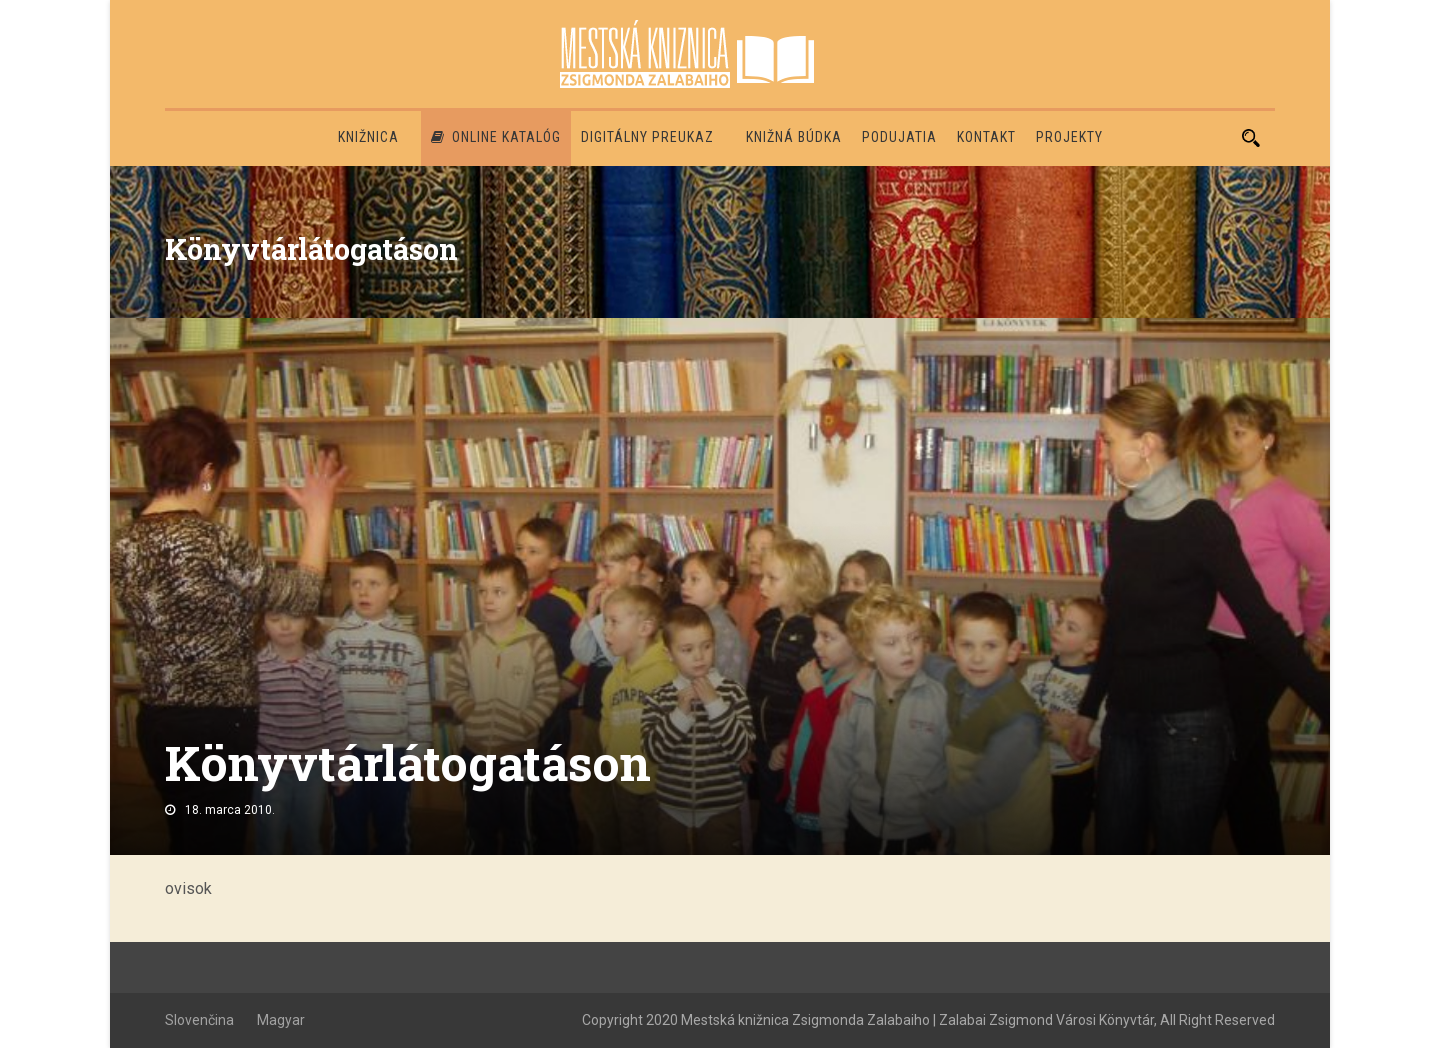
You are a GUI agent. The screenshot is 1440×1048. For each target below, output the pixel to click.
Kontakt (986, 137)
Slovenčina (199, 1020)
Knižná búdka (794, 137)
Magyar (281, 1020)
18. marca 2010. (230, 810)
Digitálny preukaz (647, 137)
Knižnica (368, 137)
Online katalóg (496, 137)
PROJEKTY (1069, 137)
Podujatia (899, 137)
